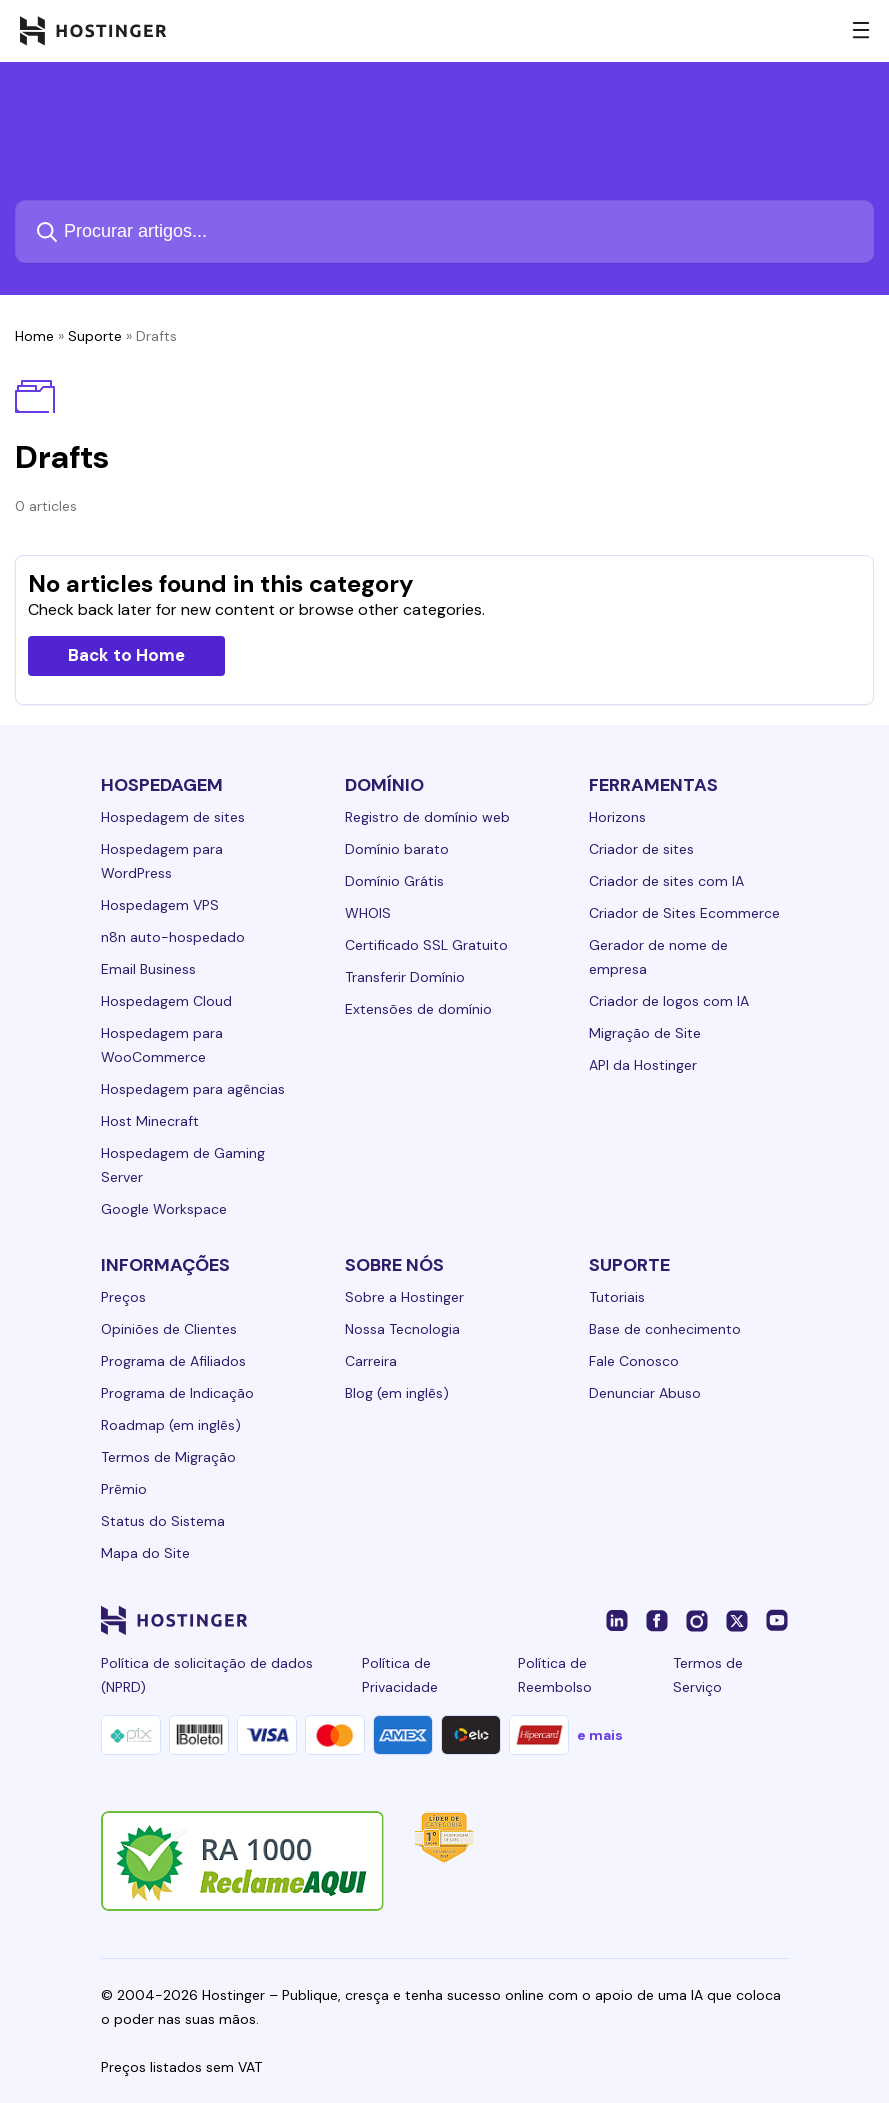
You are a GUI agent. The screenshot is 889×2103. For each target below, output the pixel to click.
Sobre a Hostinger (404, 1297)
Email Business (148, 969)
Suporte (95, 336)
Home (34, 336)
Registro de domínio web (427, 817)
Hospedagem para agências (193, 1089)
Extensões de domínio (418, 1009)
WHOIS (368, 913)
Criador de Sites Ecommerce (684, 913)
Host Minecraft (150, 1121)
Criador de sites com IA (666, 881)
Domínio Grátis (394, 881)
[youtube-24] (777, 1620)
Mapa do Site (145, 1553)
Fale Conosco (634, 1361)
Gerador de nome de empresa (658, 957)
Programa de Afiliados (173, 1361)
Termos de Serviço (708, 1675)
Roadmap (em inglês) (171, 1425)
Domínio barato (397, 849)
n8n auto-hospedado (173, 937)
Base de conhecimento (665, 1329)
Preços (123, 1297)
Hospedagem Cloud (166, 1001)
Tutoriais (617, 1297)
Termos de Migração (168, 1457)
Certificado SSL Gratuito (426, 945)
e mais (600, 1735)
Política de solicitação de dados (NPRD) (207, 1675)
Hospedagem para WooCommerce (162, 1045)
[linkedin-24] (617, 1620)
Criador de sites (641, 849)
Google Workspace (164, 1209)
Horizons (617, 817)
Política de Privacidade (400, 1675)
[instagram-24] (697, 1620)
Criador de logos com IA (669, 1001)
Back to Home (126, 655)
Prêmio (124, 1489)
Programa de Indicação (177, 1393)
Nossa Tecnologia (402, 1329)
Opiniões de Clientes (169, 1329)
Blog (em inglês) (397, 1393)
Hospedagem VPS (160, 905)
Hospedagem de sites (173, 817)
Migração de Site (645, 1033)
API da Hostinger (643, 1065)
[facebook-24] (657, 1620)
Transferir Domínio (405, 977)
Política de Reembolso (555, 1675)
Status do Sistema (163, 1521)
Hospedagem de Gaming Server (183, 1165)
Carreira (371, 1361)
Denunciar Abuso (645, 1393)
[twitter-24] (737, 1620)
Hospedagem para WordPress (162, 861)
